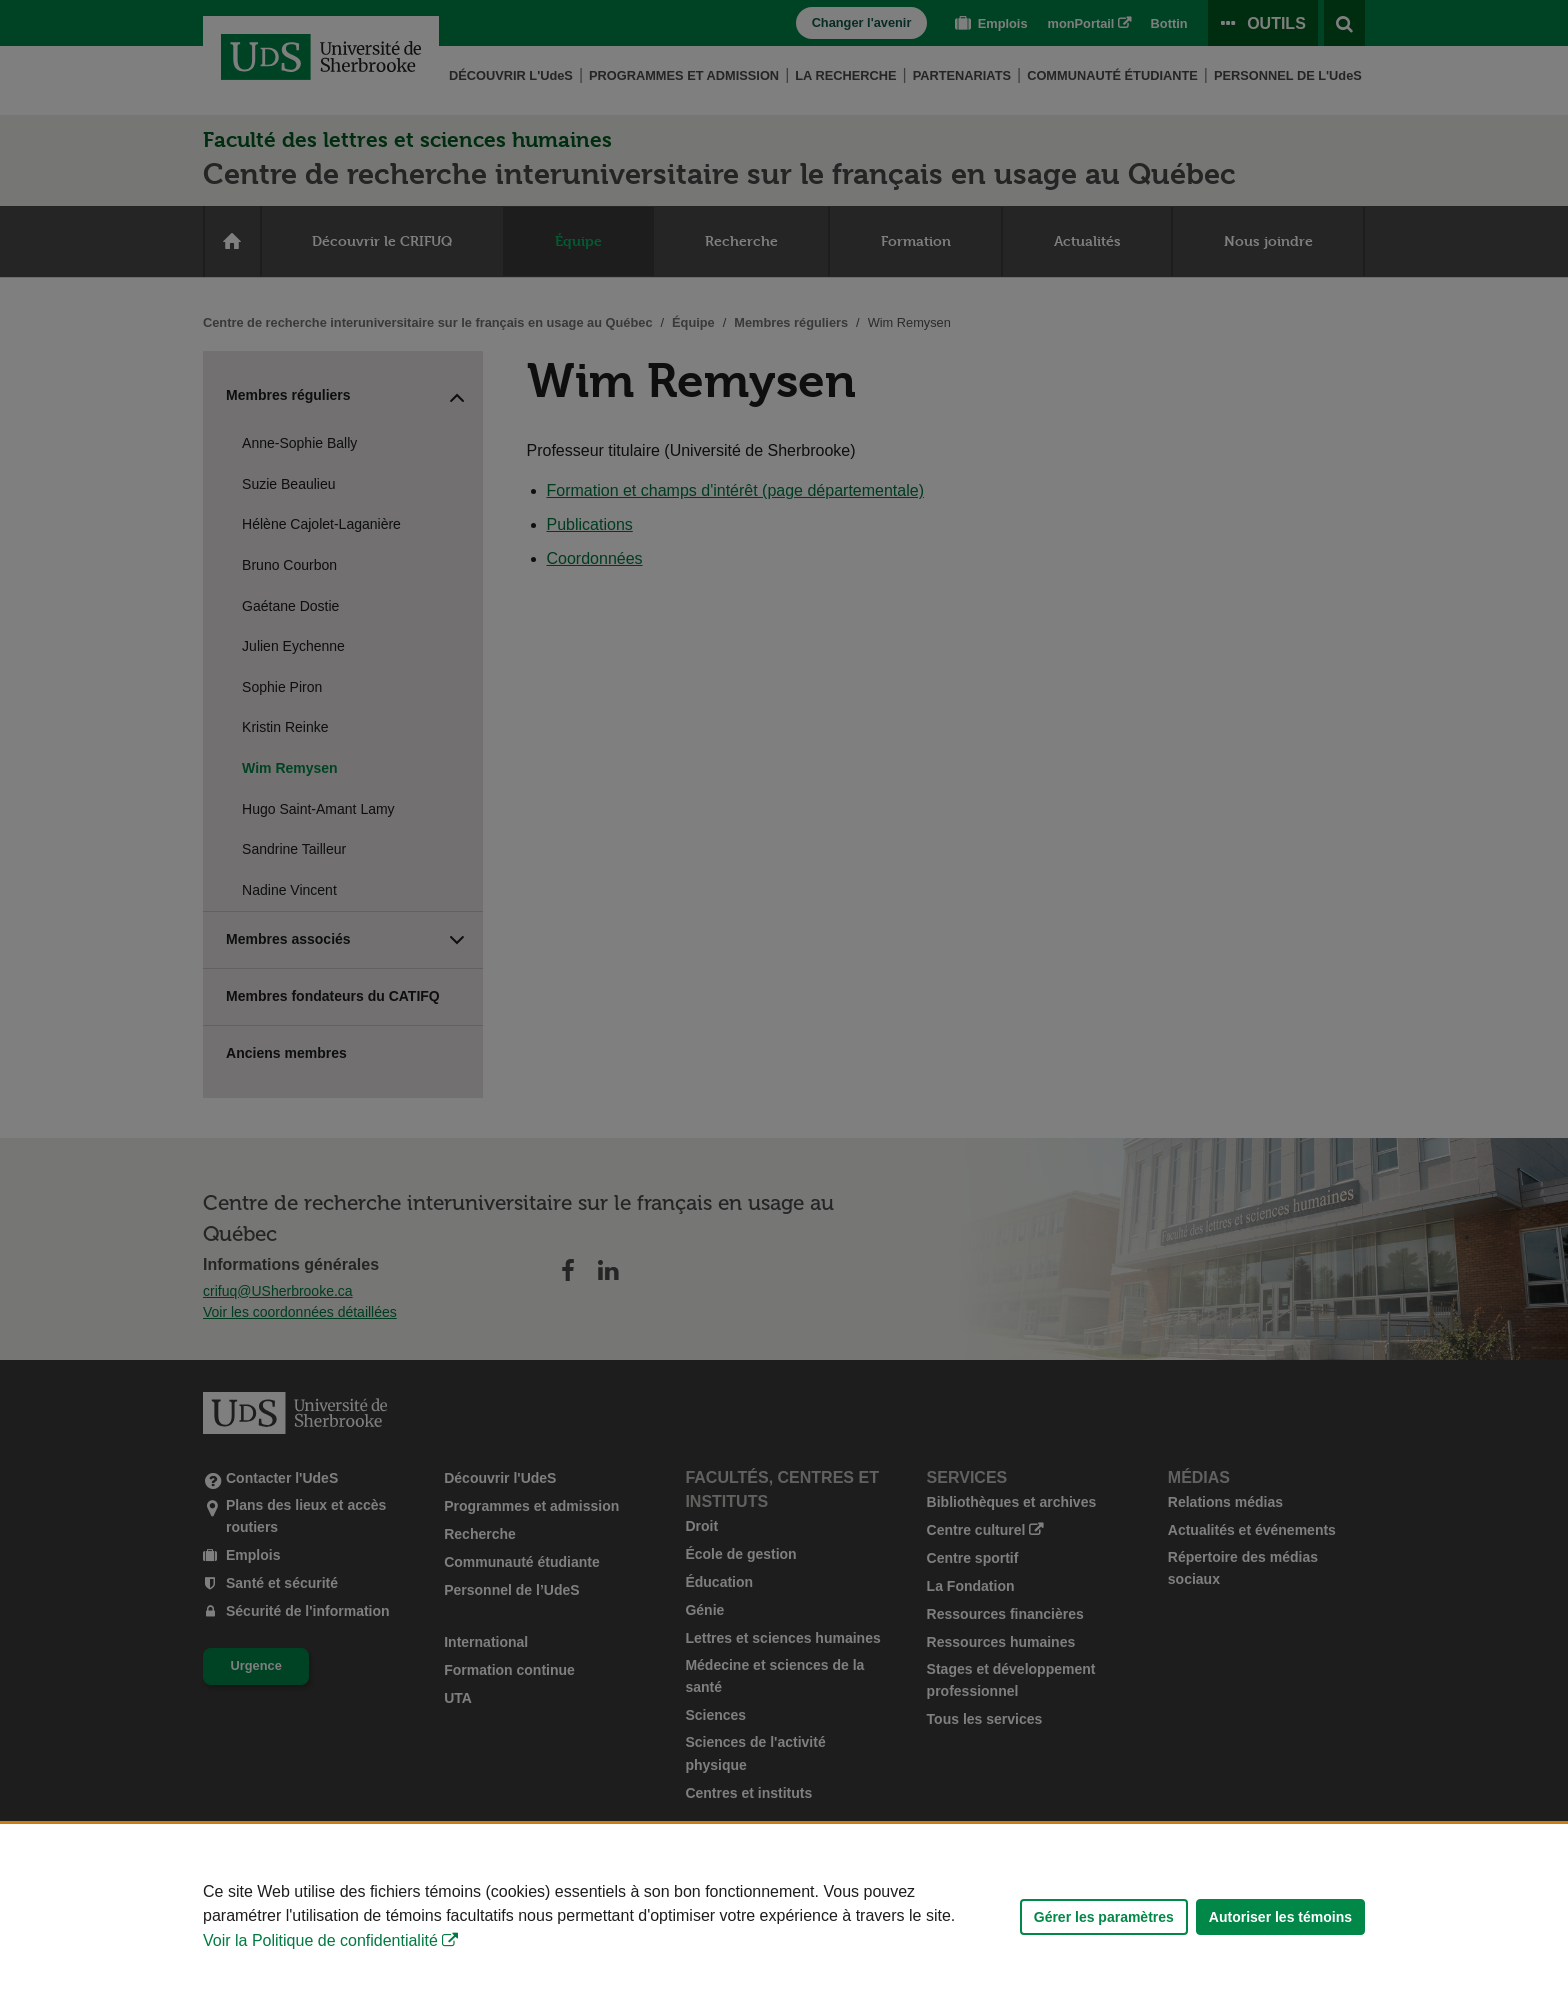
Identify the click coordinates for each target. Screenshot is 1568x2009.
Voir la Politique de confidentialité (320, 1940)
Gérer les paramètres (1104, 1917)
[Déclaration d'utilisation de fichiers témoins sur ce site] (784, 1916)
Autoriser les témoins (1280, 1917)
